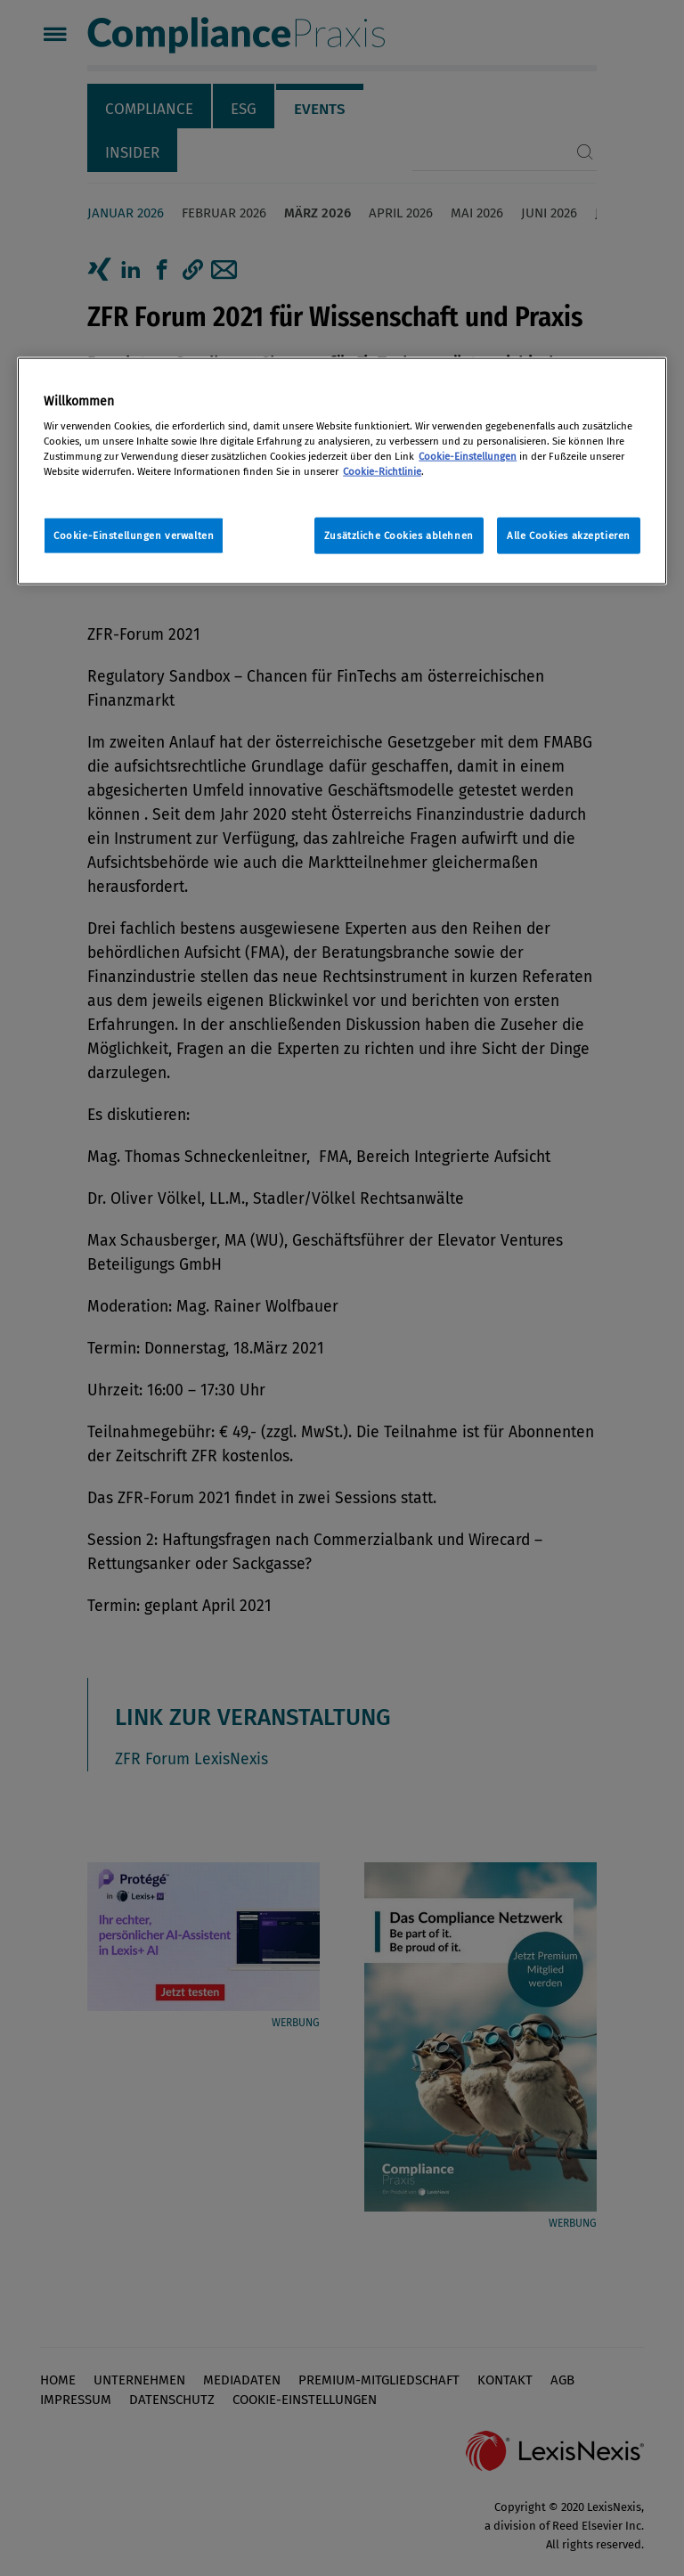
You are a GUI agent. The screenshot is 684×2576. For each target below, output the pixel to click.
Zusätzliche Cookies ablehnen (399, 534)
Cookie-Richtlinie (382, 471)
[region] (342, 470)
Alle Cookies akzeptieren (569, 534)
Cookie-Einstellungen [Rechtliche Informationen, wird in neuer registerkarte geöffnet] (468, 456)
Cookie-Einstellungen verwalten (133, 534)
